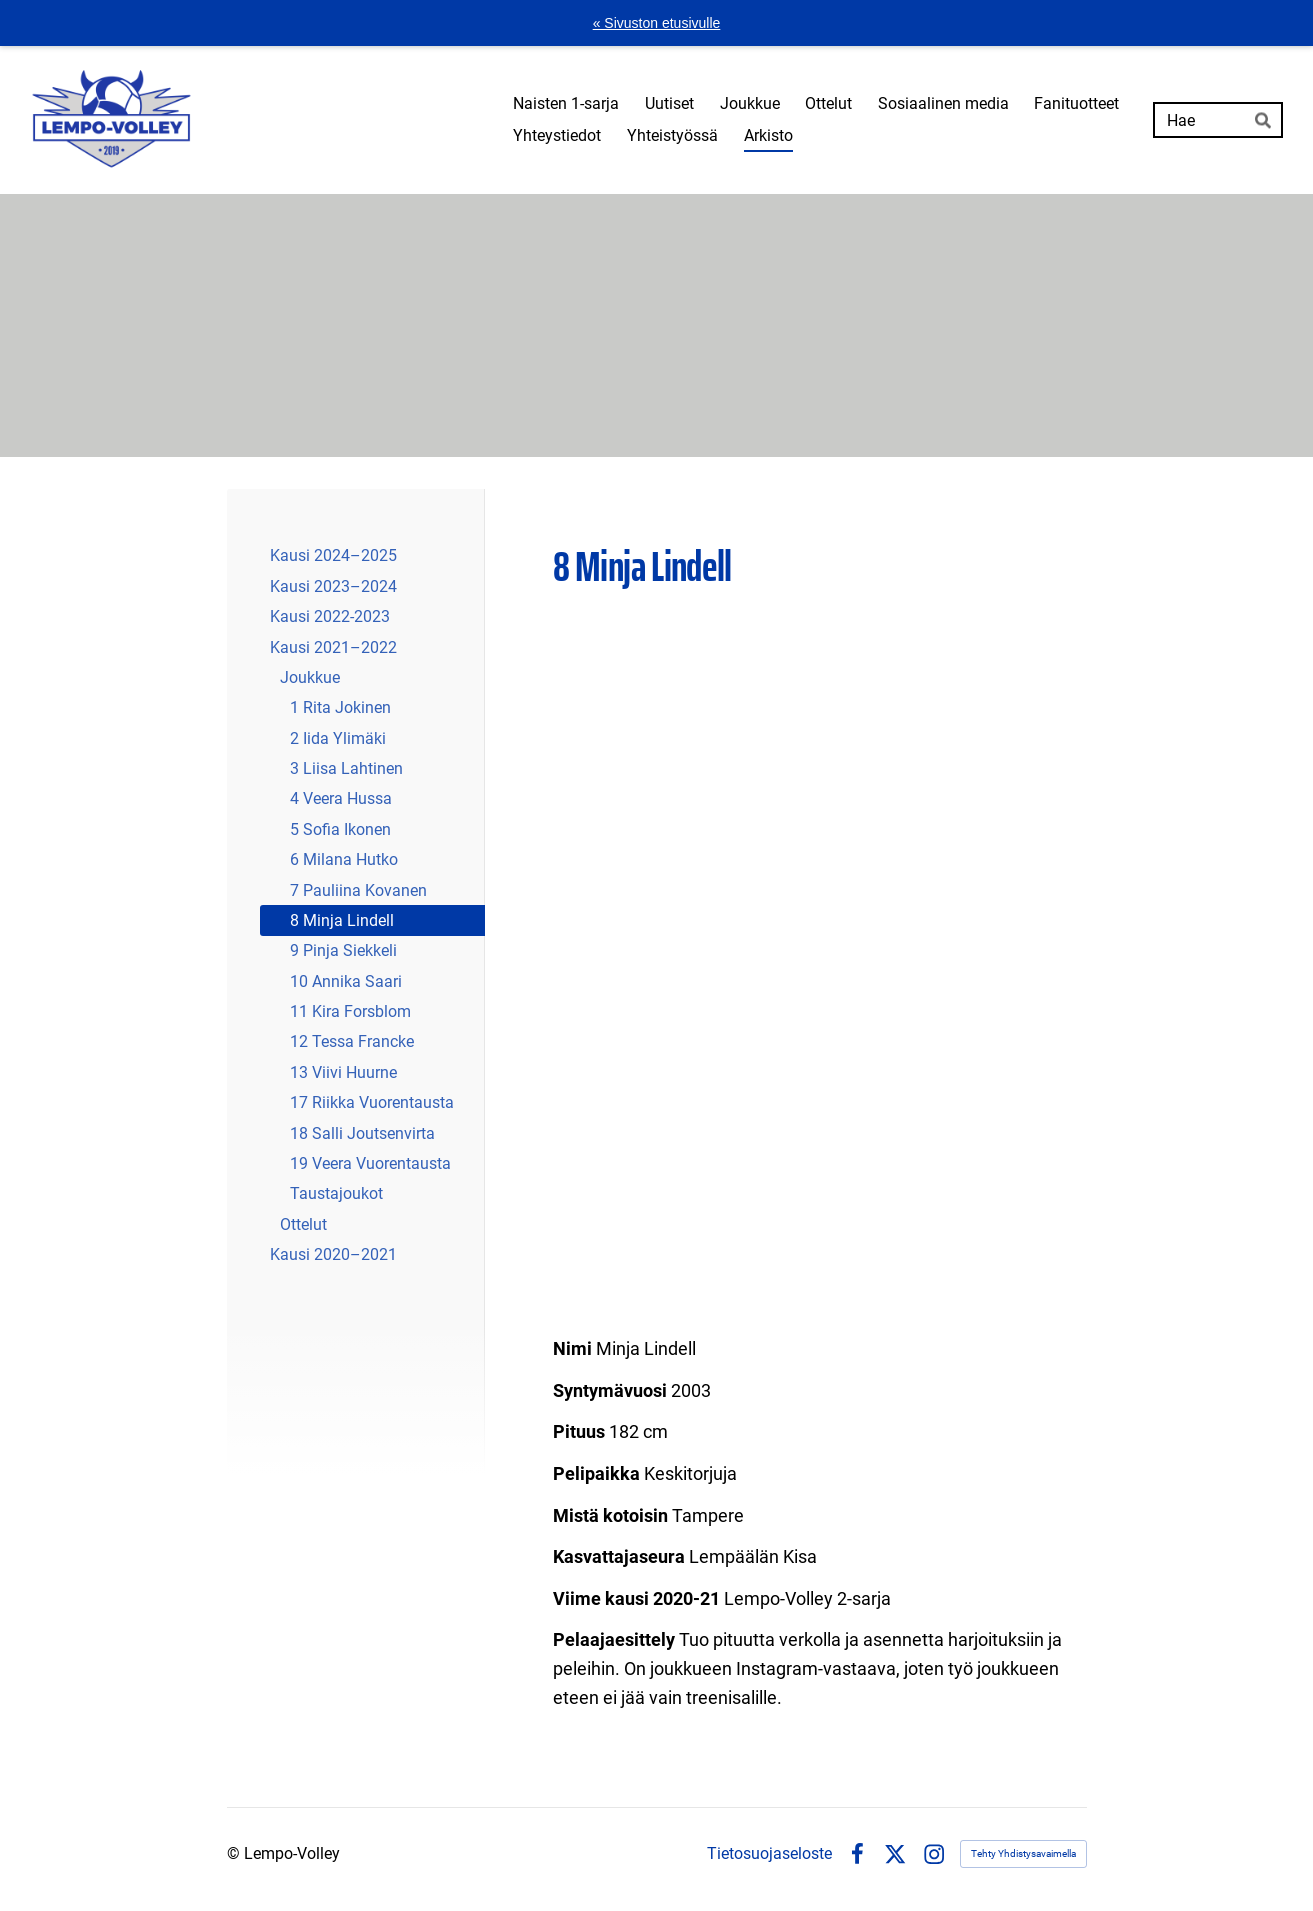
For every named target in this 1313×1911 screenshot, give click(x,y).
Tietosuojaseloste (769, 1854)
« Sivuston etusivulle (657, 23)
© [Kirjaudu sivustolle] (235, 1853)
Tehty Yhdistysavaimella (1023, 1853)
